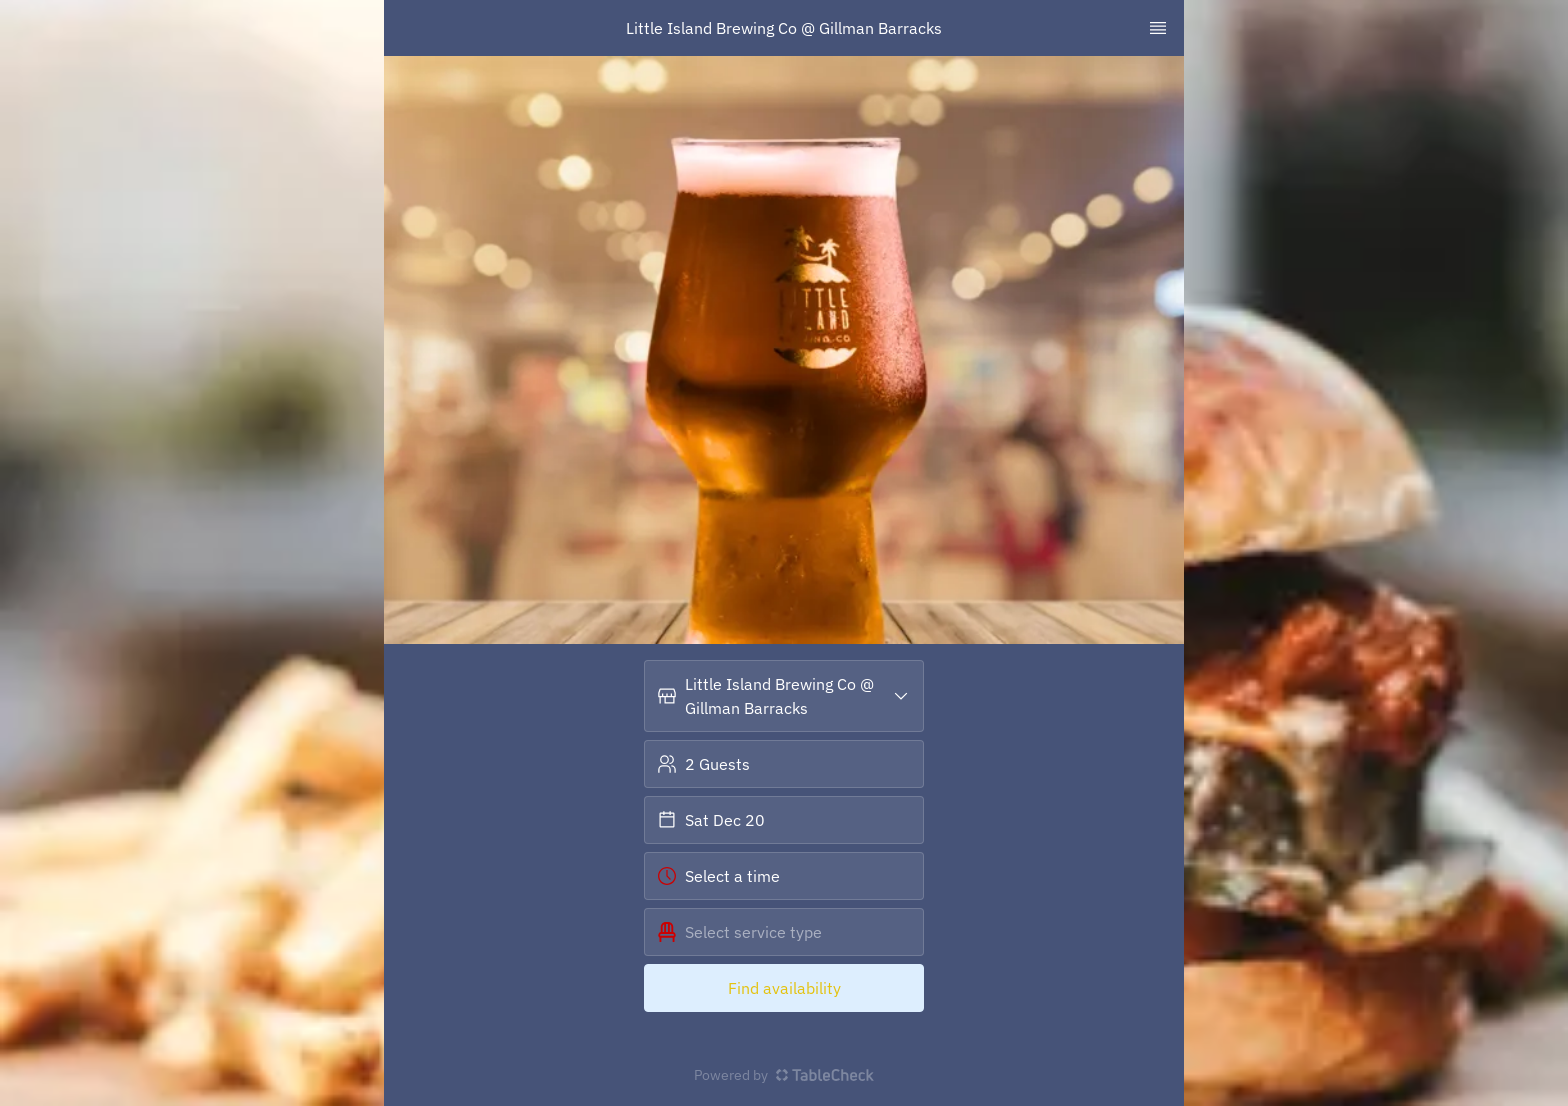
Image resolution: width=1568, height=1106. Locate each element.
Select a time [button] (718, 876)
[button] (784, 696)
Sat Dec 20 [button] (711, 820)
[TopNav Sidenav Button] (1158, 28)
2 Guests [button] (703, 764)
